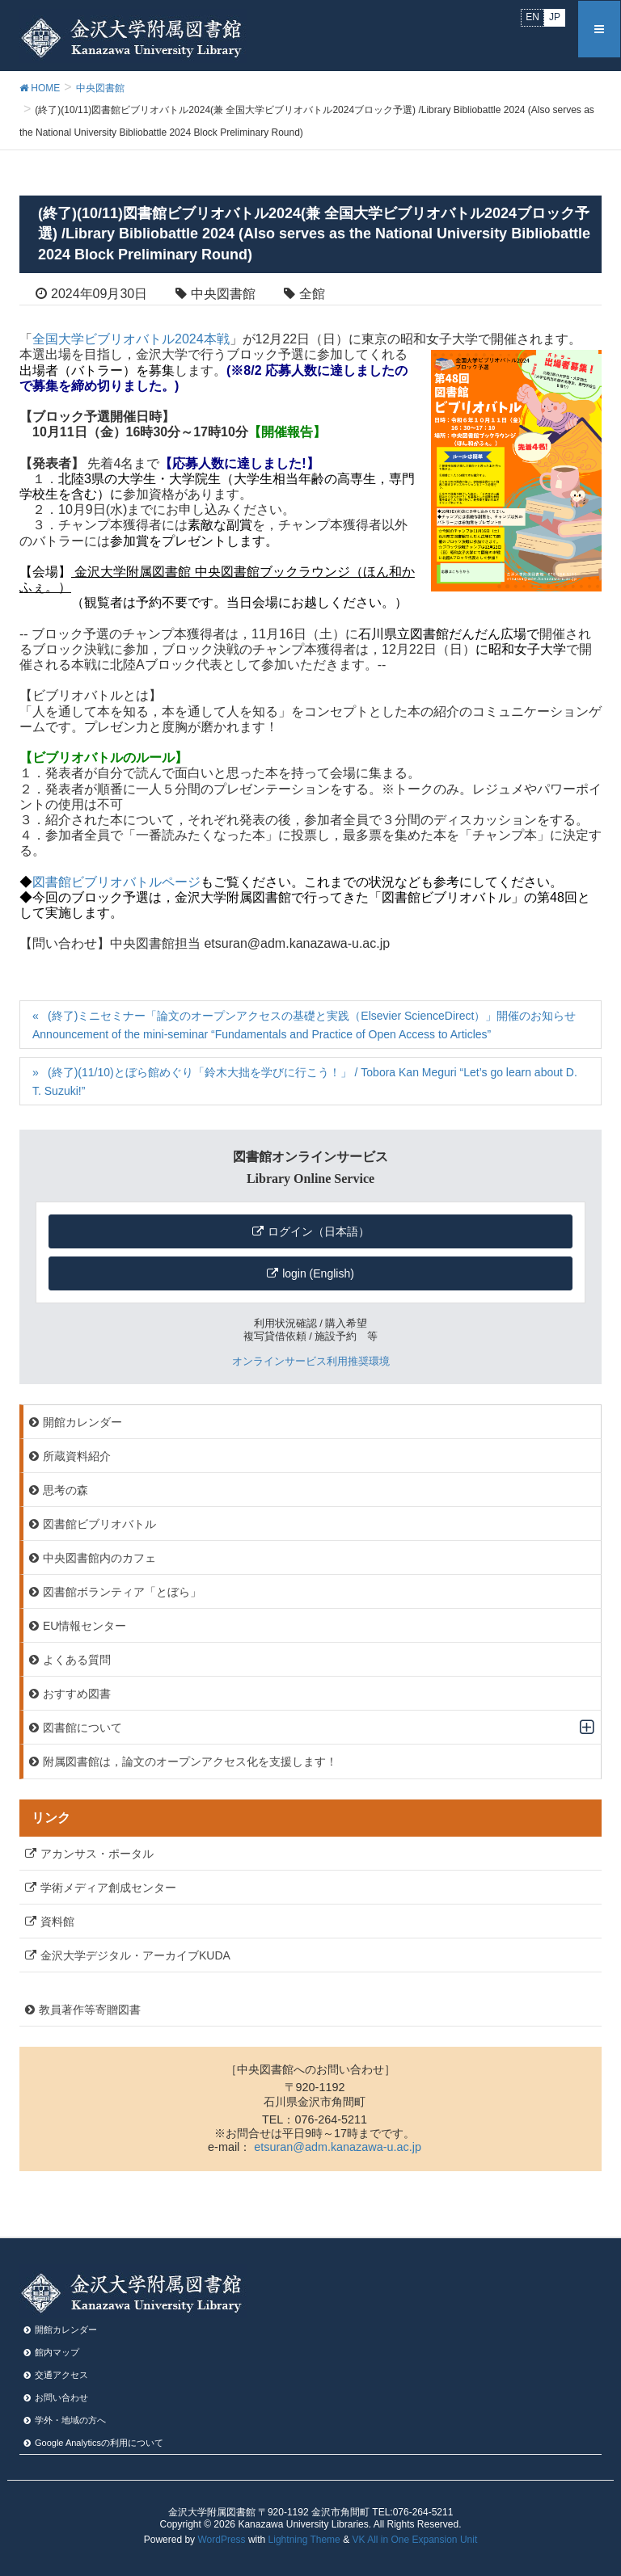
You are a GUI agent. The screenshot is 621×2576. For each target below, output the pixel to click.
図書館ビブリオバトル (99, 1523)
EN (532, 17)
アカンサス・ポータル (97, 1853)
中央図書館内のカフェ (99, 1557)
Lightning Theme (304, 2539)
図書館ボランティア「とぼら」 (122, 1591)
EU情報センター (84, 1625)
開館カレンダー (82, 1422)
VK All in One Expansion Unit (414, 2539)
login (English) (318, 1273)
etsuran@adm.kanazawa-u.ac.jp (337, 2146)
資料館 (57, 1921)
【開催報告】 (287, 432)
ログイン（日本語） (319, 1231)
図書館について (82, 1727)
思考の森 (65, 1490)
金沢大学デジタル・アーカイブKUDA (135, 1955)
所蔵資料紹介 (77, 1456)
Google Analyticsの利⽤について (99, 2443)
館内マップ (57, 2352)
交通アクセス (61, 2375)
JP (554, 17)
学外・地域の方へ (70, 2420)
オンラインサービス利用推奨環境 (311, 1361)
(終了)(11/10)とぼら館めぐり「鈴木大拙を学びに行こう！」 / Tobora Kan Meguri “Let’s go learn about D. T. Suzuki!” (304, 1081)
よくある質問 (77, 1659)
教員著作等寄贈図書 (90, 2009)
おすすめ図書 (77, 1693)
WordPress (221, 2539)
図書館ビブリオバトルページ (116, 882)
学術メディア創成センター (108, 1887)
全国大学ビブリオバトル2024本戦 (131, 339)
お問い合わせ (61, 2397)
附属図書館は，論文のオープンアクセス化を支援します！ (190, 1761)
